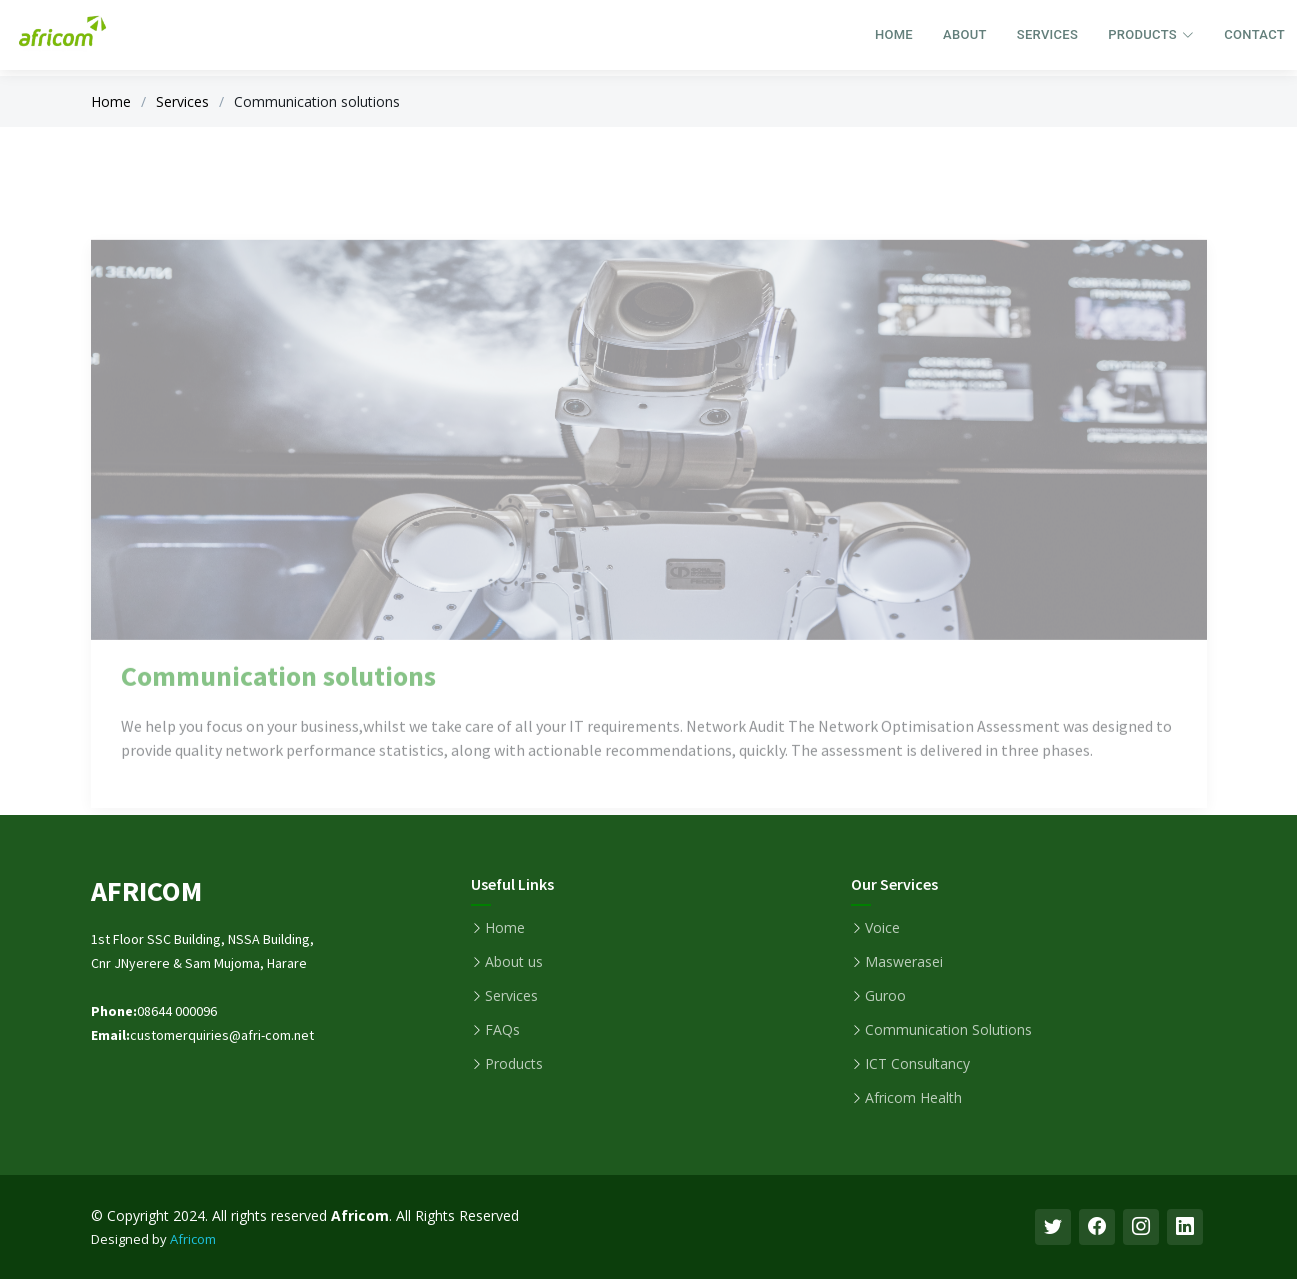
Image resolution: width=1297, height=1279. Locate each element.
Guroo (885, 996)
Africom (193, 1239)
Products (514, 1064)
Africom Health (913, 1098)
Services (1047, 34)
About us (514, 962)
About (965, 34)
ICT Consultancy (917, 1064)
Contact (1254, 34)
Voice (882, 928)
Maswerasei (904, 962)
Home (894, 34)
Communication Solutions (948, 1030)
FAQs (502, 1030)
